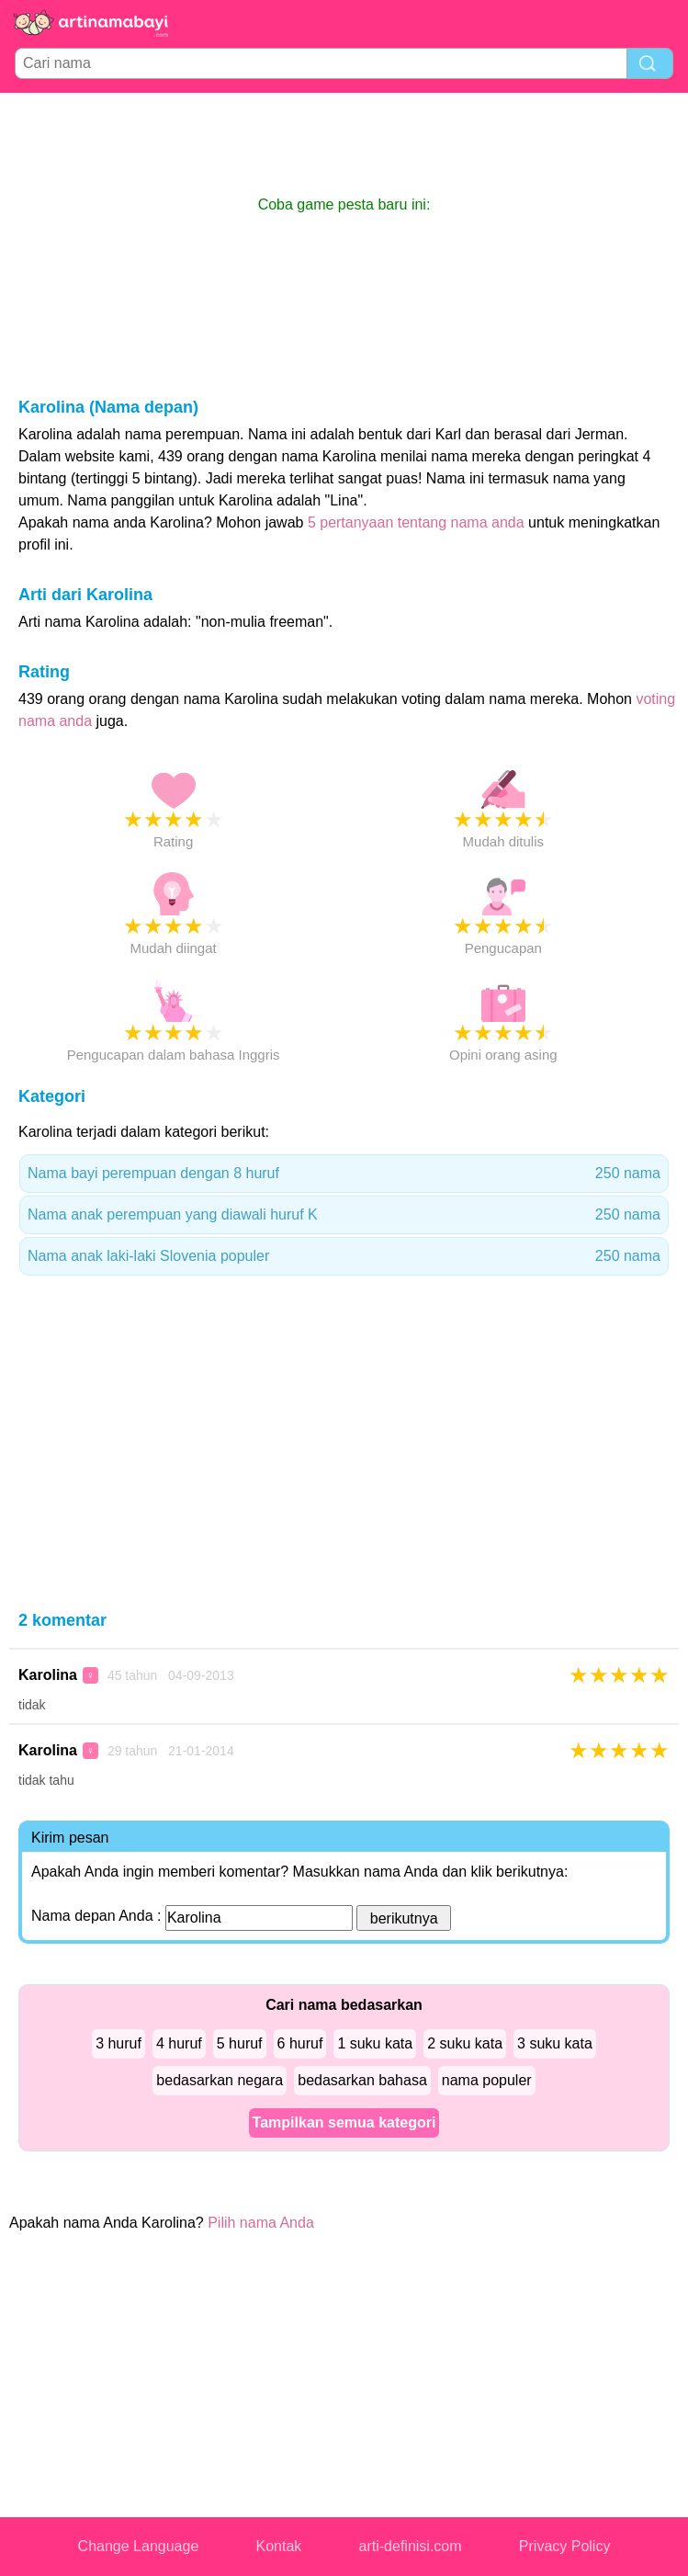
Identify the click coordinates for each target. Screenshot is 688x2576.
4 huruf (179, 2043)
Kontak (279, 2546)
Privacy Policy (565, 2546)
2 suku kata (464, 2043)
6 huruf (300, 2043)
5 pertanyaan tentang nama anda (416, 522)
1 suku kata (374, 2043)
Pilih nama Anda (261, 2222)
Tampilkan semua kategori (344, 2122)
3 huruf (118, 2043)
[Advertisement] (344, 143)
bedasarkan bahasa (362, 2080)
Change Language (138, 2546)
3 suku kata (554, 2043)
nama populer (487, 2080)
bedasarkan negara (219, 2080)
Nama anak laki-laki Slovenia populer (344, 1256)
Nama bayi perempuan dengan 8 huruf (344, 1174)
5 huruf (240, 2043)
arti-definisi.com (410, 2546)
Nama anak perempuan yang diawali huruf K (344, 1215)
